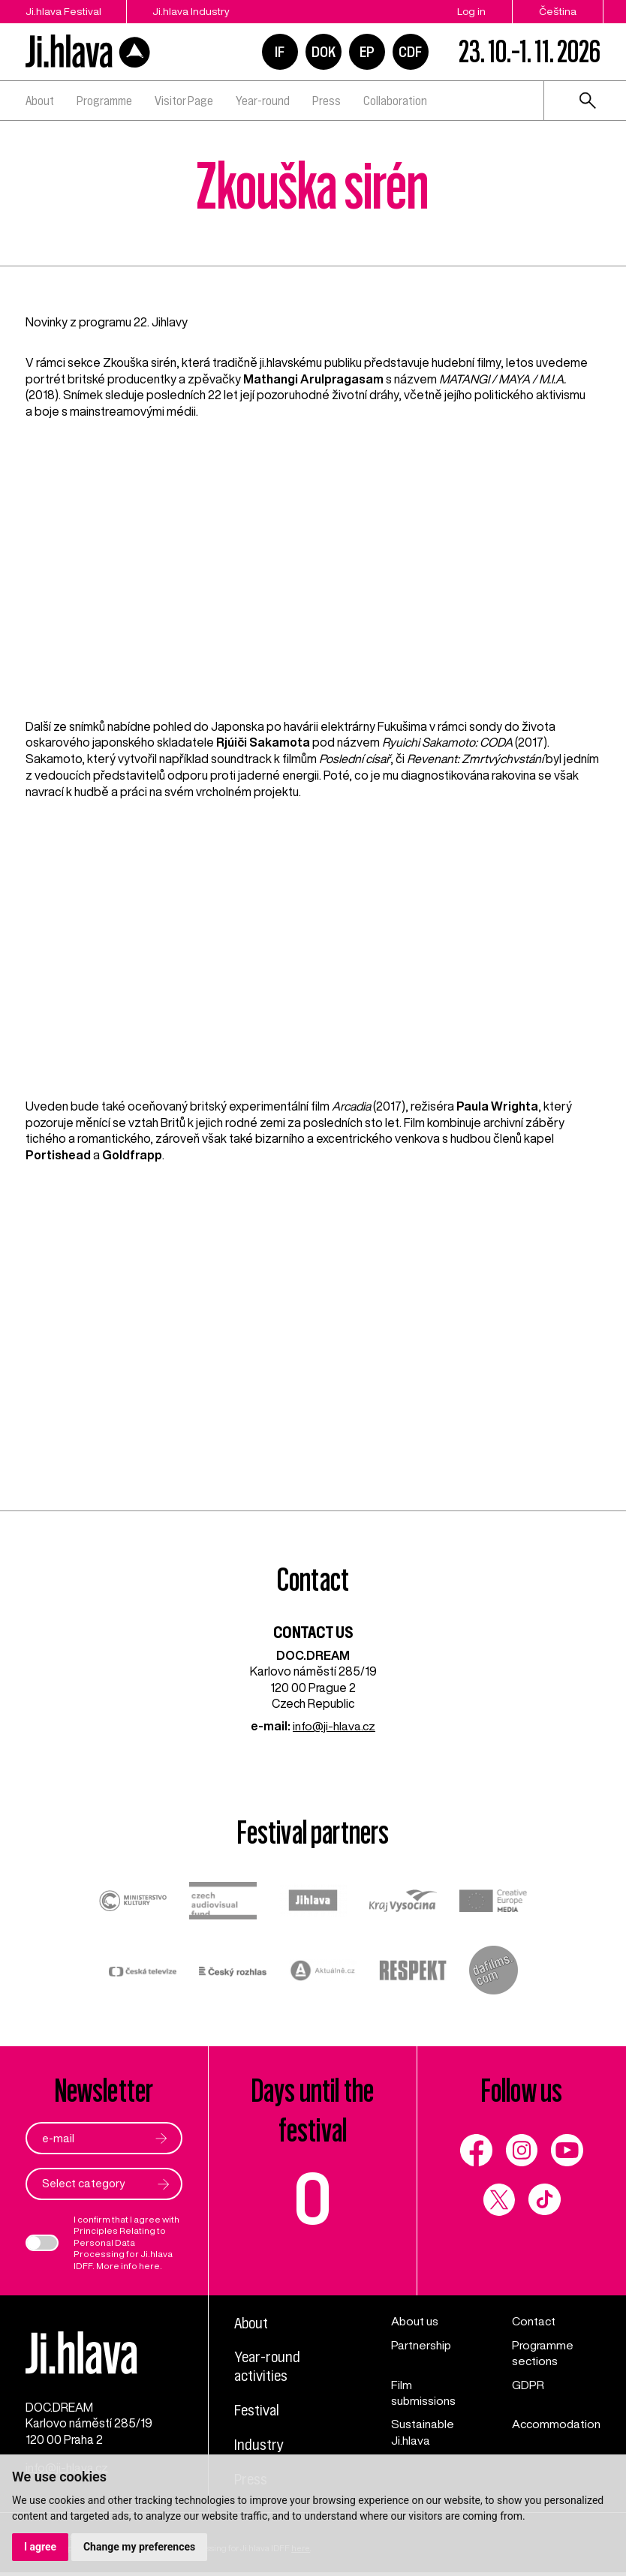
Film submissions (423, 2392)
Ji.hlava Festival (63, 11)
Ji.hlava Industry (192, 11)
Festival (257, 2411)
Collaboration (395, 100)
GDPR (527, 2385)
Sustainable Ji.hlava (423, 2432)
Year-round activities (268, 2367)
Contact (533, 2322)
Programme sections (542, 2353)
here (149, 2266)
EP (367, 51)
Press (326, 100)
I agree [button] (40, 2547)
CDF (410, 51)
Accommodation (555, 2424)
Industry (259, 2445)
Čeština (557, 11)
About (40, 100)
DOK (323, 51)
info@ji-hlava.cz (334, 1726)
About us (415, 2322)
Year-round (263, 100)
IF (279, 51)
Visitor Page (184, 100)
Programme (104, 100)
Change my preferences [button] (139, 2547)
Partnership (421, 2345)
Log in (471, 11)
